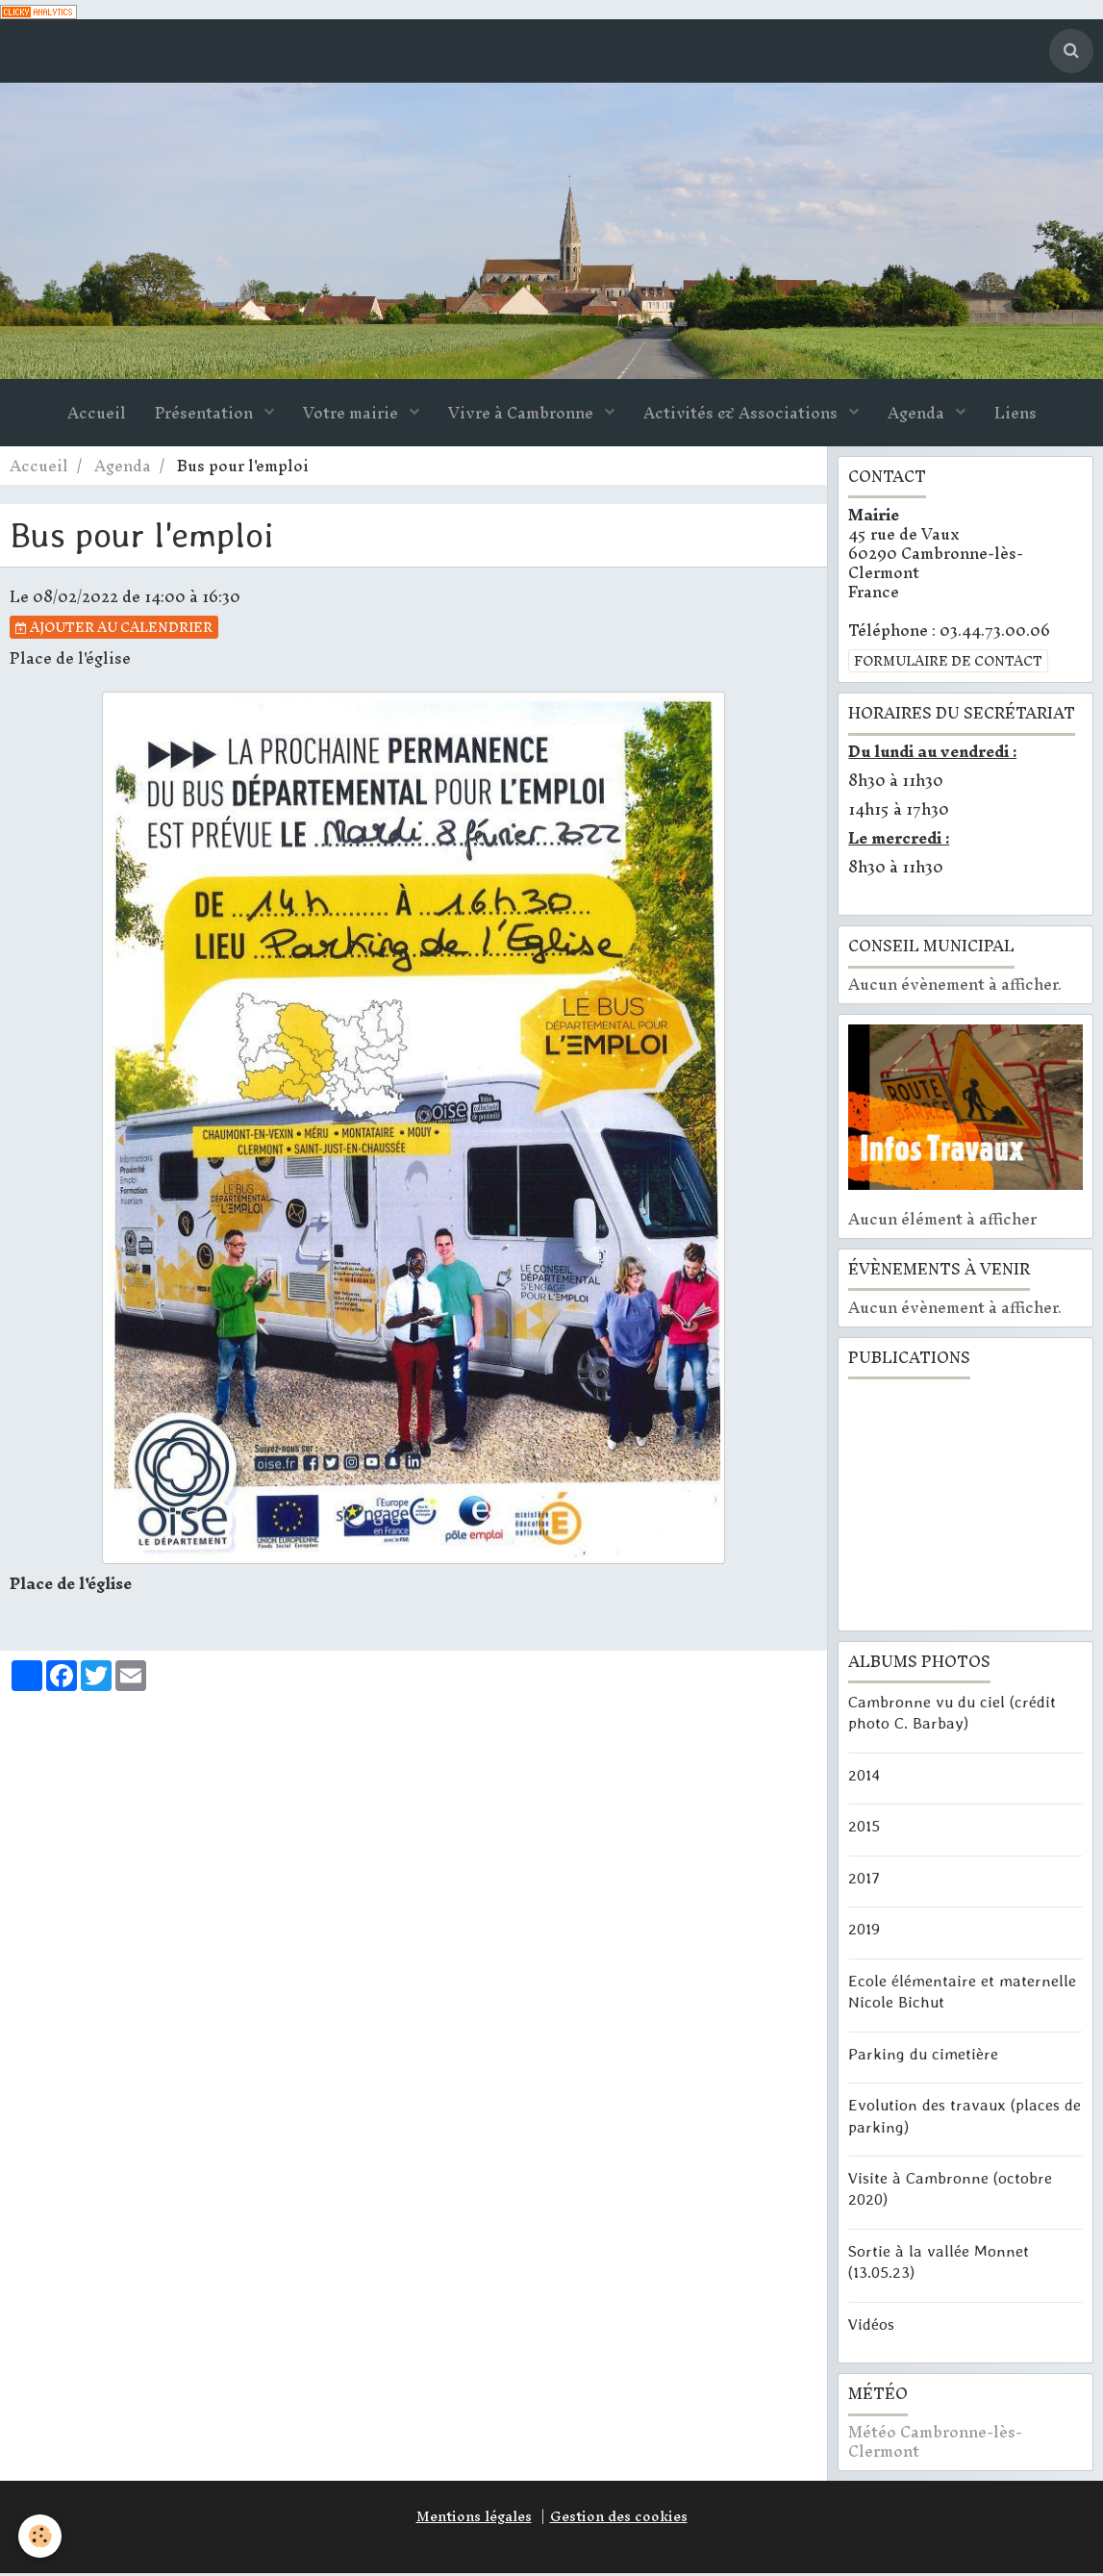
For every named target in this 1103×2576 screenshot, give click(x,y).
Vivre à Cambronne (522, 415)
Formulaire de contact (948, 663)
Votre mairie (352, 415)
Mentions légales (474, 2519)
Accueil (96, 415)
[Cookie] (41, 2536)
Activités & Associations (742, 415)
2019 (864, 1931)
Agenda (918, 415)
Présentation (206, 415)
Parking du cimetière (923, 2055)
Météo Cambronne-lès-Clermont (935, 2445)
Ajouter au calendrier (114, 630)
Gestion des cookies (619, 2519)
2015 (864, 1828)
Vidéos (871, 2326)
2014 (864, 1776)
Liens (1015, 415)
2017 (864, 1879)
